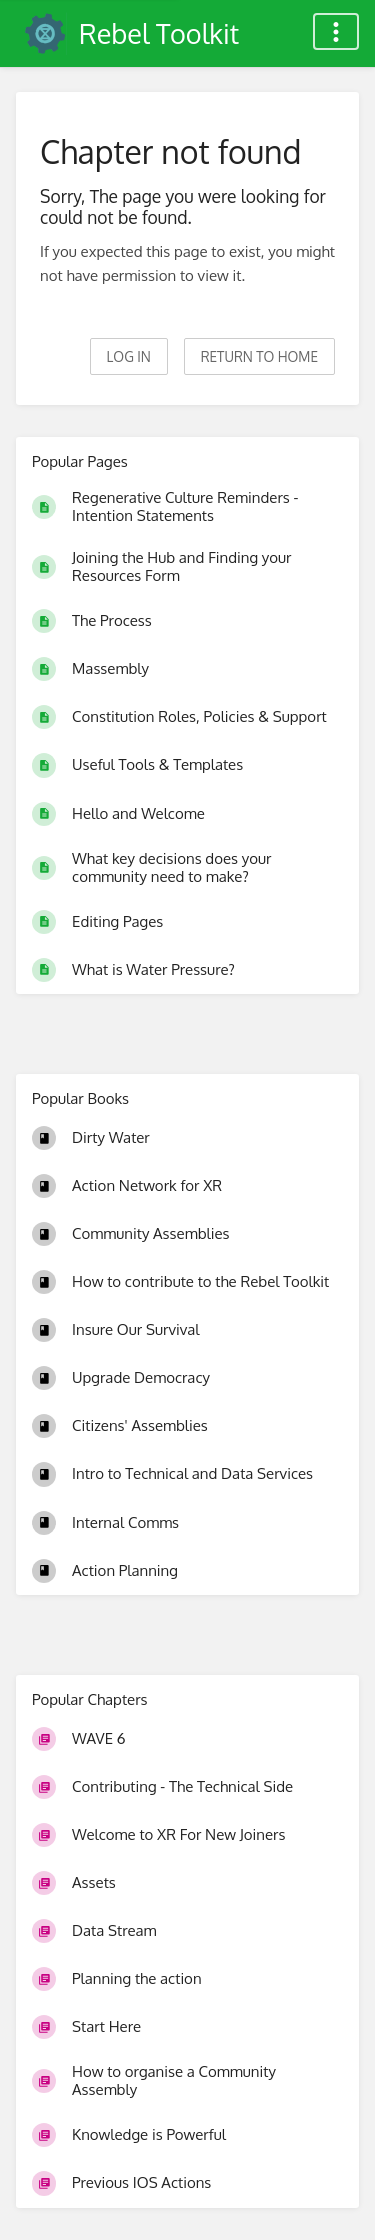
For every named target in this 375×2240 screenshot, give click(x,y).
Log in (129, 356)
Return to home (259, 356)
